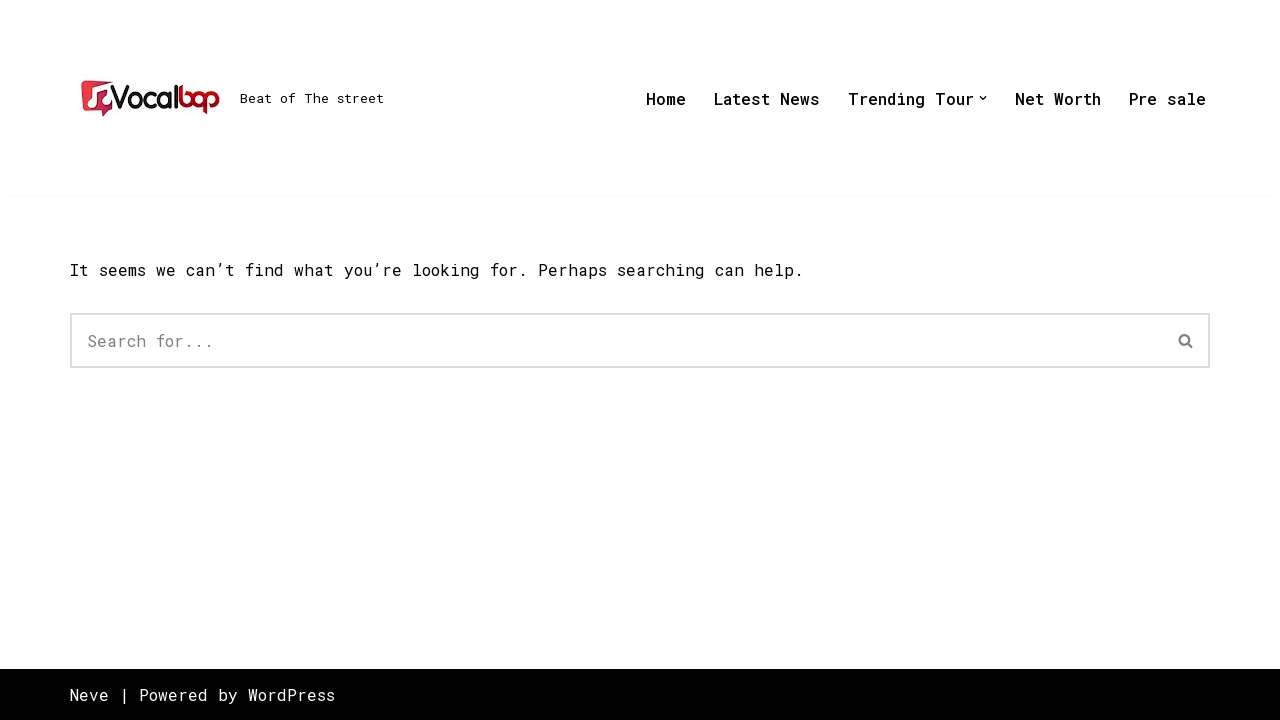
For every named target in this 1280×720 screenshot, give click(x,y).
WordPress (291, 694)
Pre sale (1167, 98)
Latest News (767, 98)
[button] (983, 98)
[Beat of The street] (227, 98)
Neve (89, 694)
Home (666, 98)
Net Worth (1058, 98)
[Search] (616, 340)
